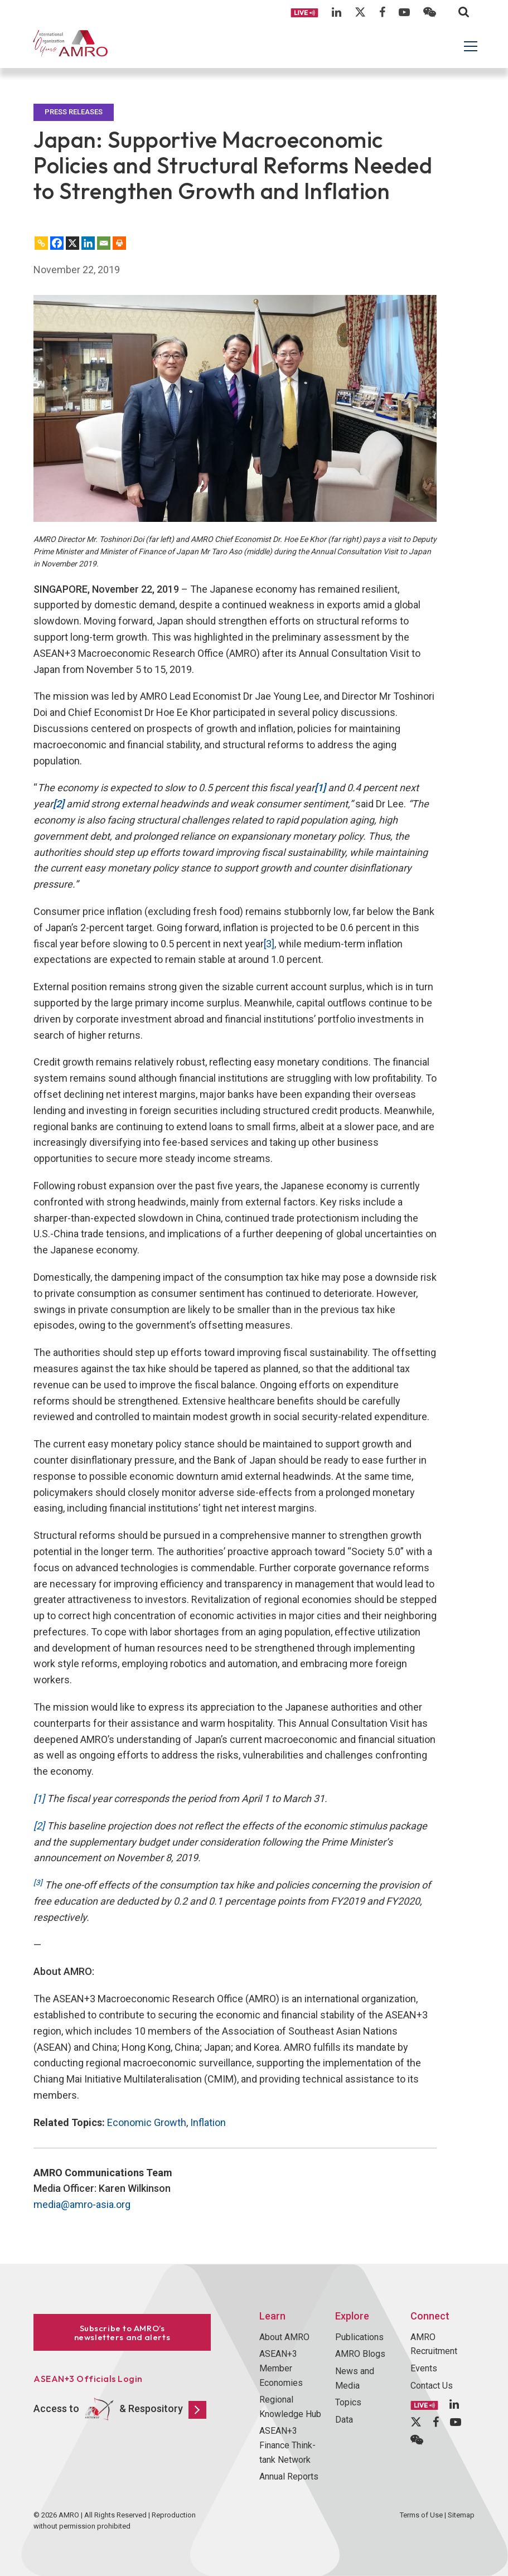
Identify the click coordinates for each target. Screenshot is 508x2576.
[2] (39, 1826)
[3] (269, 944)
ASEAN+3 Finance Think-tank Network (287, 2444)
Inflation (208, 2122)
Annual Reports (288, 2476)
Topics (348, 2402)
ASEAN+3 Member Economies (281, 2368)
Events (423, 2368)
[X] (72, 243)
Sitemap (461, 2515)
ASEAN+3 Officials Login (88, 2378)
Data (344, 2419)
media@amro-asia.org (81, 2204)
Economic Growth (146, 2122)
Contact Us (431, 2385)
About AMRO (284, 2337)
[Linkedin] (88, 243)
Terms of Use (421, 2515)
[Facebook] (57, 243)
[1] (39, 1798)
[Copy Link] (41, 243)
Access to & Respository (119, 2409)
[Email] (103, 243)
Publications (359, 2337)
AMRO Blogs (360, 2354)
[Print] (119, 243)
